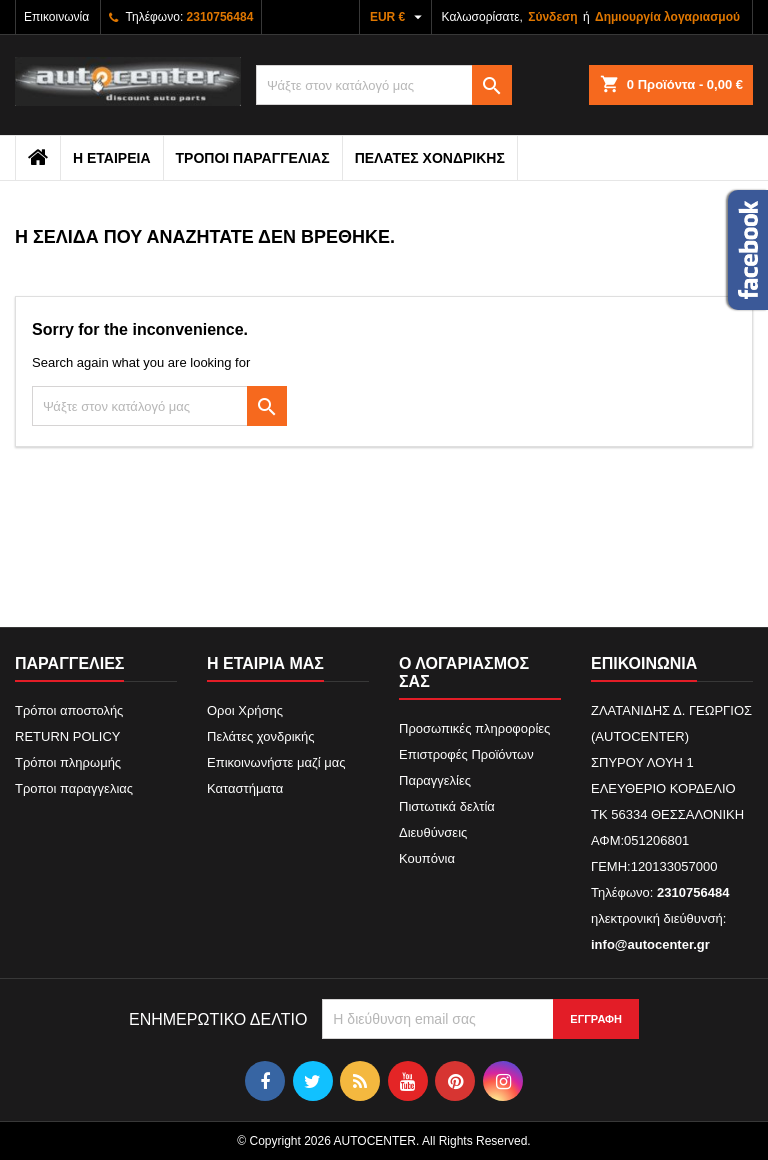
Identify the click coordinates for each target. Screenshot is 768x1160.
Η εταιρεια (112, 158)
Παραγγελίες (435, 780)
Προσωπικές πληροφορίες (474, 728)
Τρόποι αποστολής (69, 710)
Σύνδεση (552, 17)
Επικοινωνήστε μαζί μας (276, 762)
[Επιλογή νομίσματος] (398, 17)
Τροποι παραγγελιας (253, 158)
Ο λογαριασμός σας (464, 672)
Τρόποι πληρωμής (68, 762)
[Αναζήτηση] (384, 85)
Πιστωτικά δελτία (447, 806)
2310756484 (220, 17)
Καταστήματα (245, 788)
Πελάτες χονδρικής (430, 158)
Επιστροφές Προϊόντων (466, 754)
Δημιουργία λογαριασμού (667, 17)
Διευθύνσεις (433, 832)
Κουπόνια (427, 858)
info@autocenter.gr (650, 944)
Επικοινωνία (56, 17)
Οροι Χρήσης (245, 710)
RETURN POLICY (67, 736)
